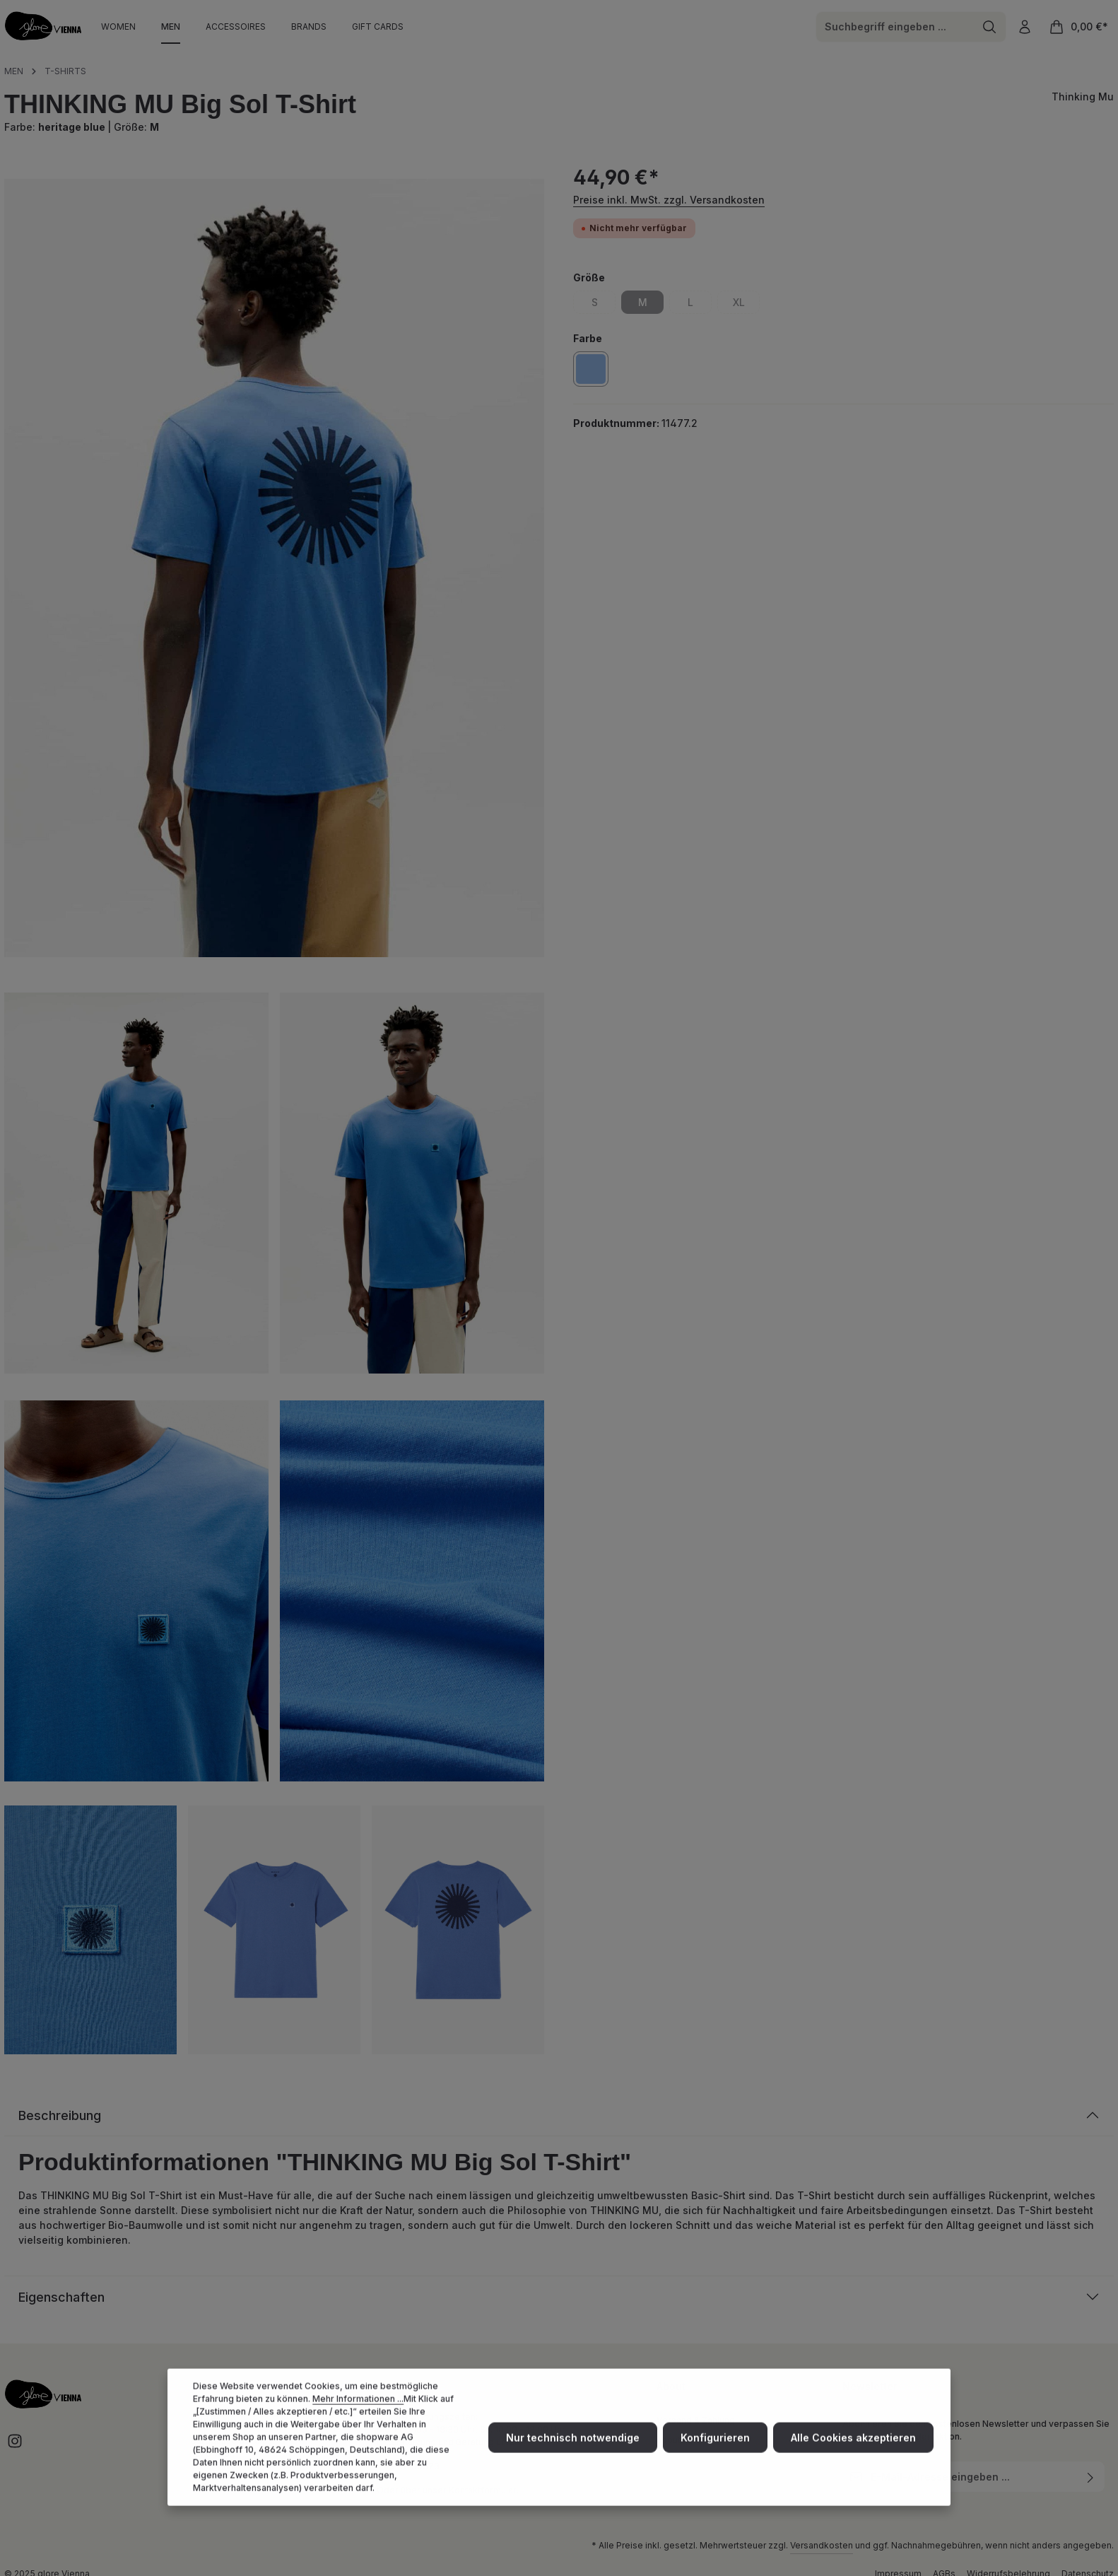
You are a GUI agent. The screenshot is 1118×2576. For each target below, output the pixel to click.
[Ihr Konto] (1024, 26)
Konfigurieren (715, 2465)
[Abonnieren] (1091, 2476)
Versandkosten (821, 2545)
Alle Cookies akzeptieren (853, 2465)
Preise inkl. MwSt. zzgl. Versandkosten (669, 200)
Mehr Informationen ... (358, 2425)
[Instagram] (15, 2445)
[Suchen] (989, 26)
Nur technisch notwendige (573, 2465)
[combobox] (895, 26)
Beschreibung (59, 2115)
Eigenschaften (61, 2297)
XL (746, 304)
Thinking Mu (1083, 96)
